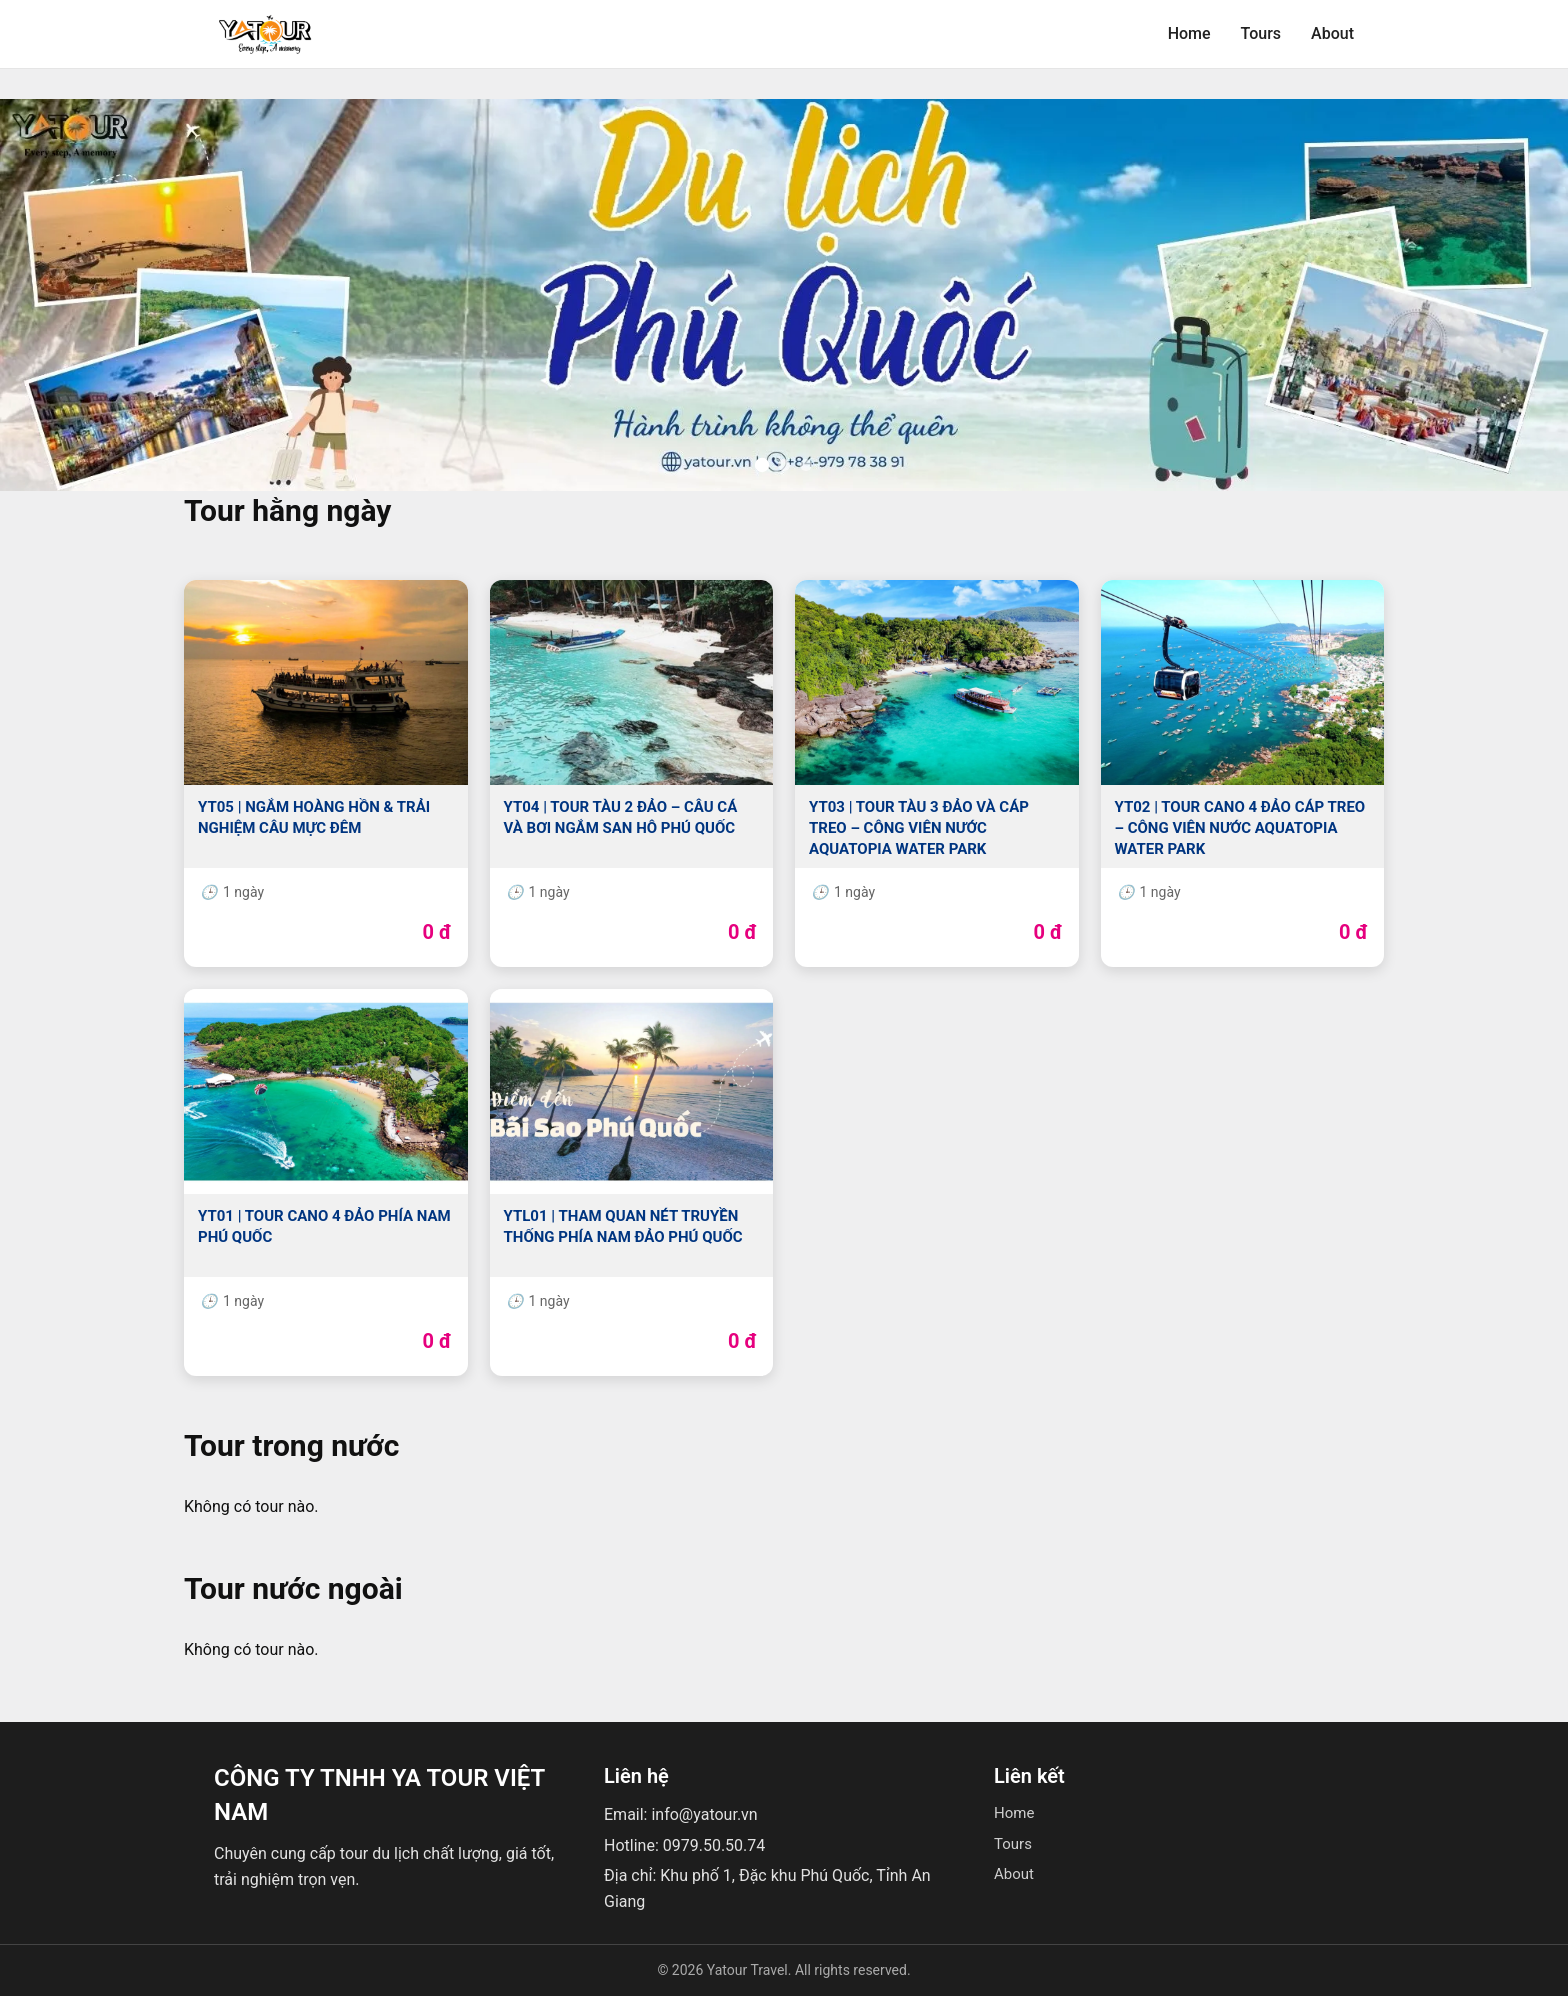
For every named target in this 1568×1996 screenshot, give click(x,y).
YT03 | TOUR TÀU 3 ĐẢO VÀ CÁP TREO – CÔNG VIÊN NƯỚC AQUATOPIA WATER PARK (919, 828)
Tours (1261, 33)
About (1332, 33)
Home (1189, 33)
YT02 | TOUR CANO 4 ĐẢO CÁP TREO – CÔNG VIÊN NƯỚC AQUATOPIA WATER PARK (1240, 828)
